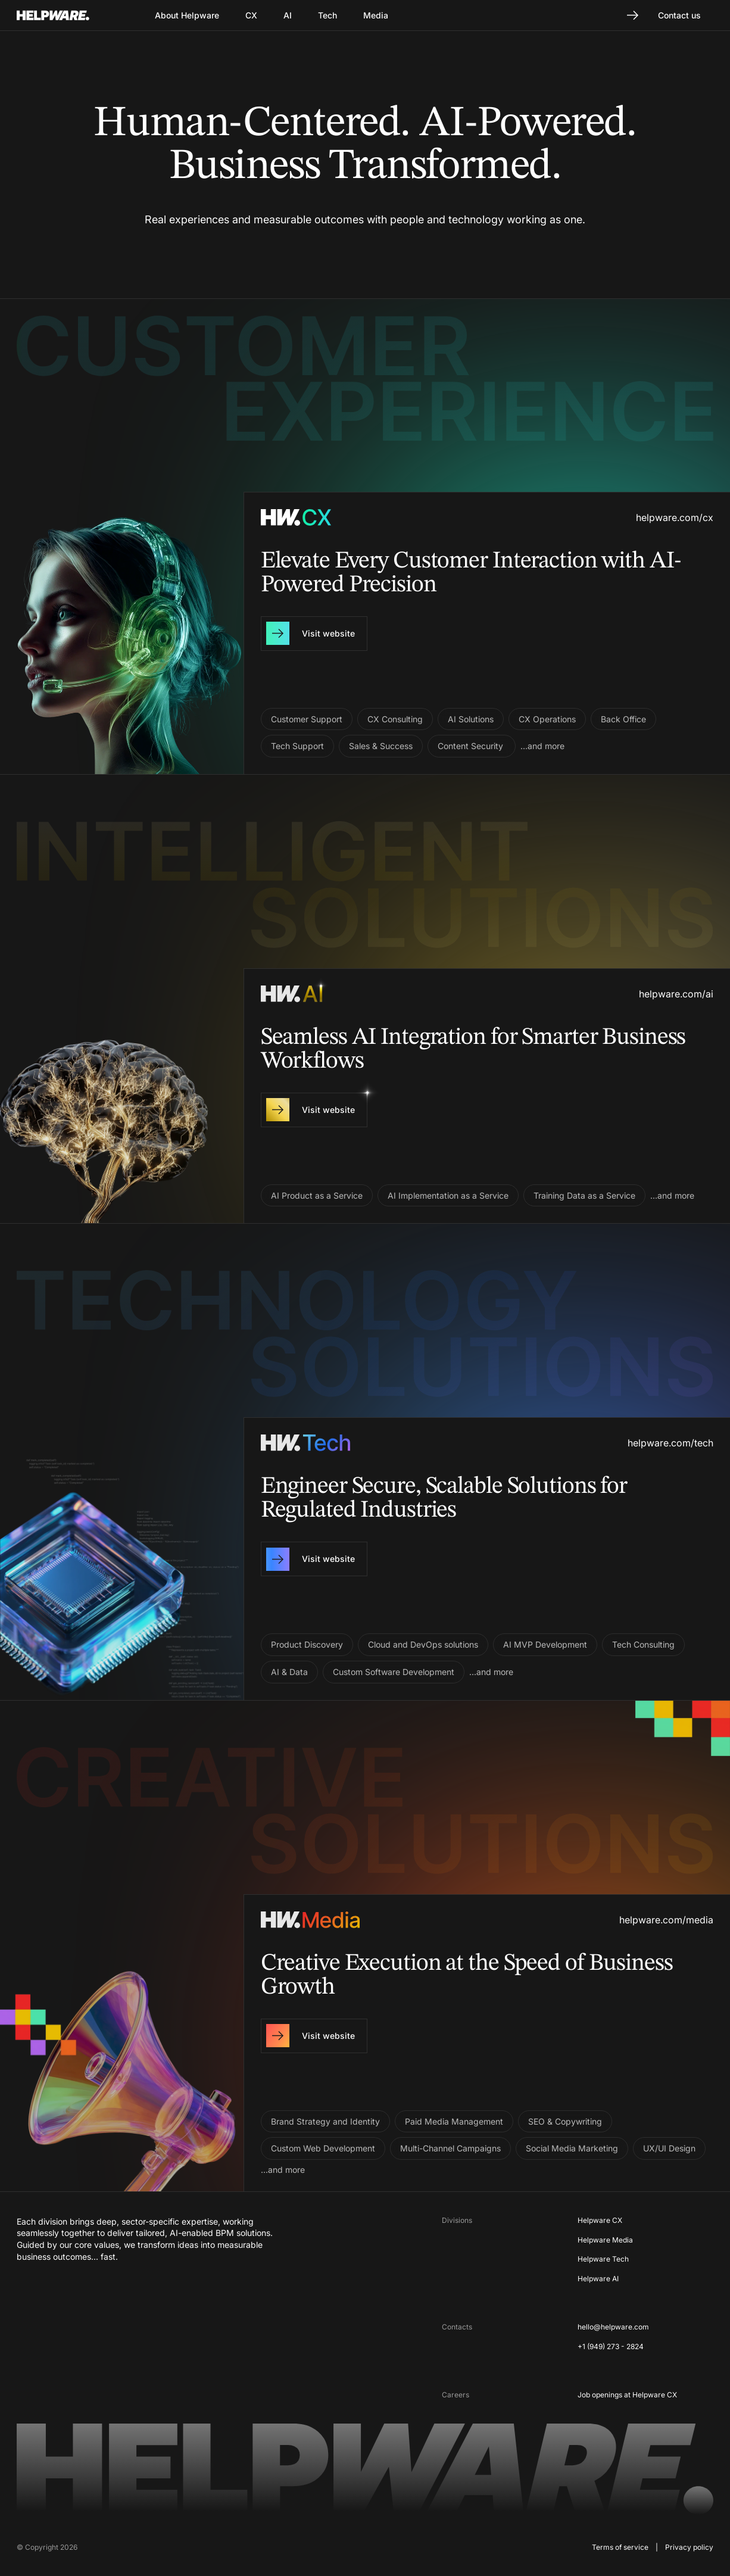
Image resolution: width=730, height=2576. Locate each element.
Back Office (623, 719)
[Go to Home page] (68, 15)
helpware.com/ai (676, 994)
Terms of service (620, 2547)
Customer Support (306, 719)
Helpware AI (598, 2278)
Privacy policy (689, 2547)
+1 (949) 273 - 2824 (611, 2346)
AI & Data (289, 1672)
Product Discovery (307, 1644)
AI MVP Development (545, 1644)
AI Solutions (471, 719)
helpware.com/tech (670, 1443)
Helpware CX (600, 2220)
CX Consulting (395, 719)
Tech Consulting (643, 1644)
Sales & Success (381, 746)
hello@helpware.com (613, 2326)
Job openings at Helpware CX (627, 2394)
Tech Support (297, 746)
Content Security (472, 746)
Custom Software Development (393, 1672)
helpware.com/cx (674, 517)
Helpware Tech (603, 2258)
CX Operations (547, 719)
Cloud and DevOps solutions (423, 1644)
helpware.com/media (666, 1920)
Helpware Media (605, 2239)
